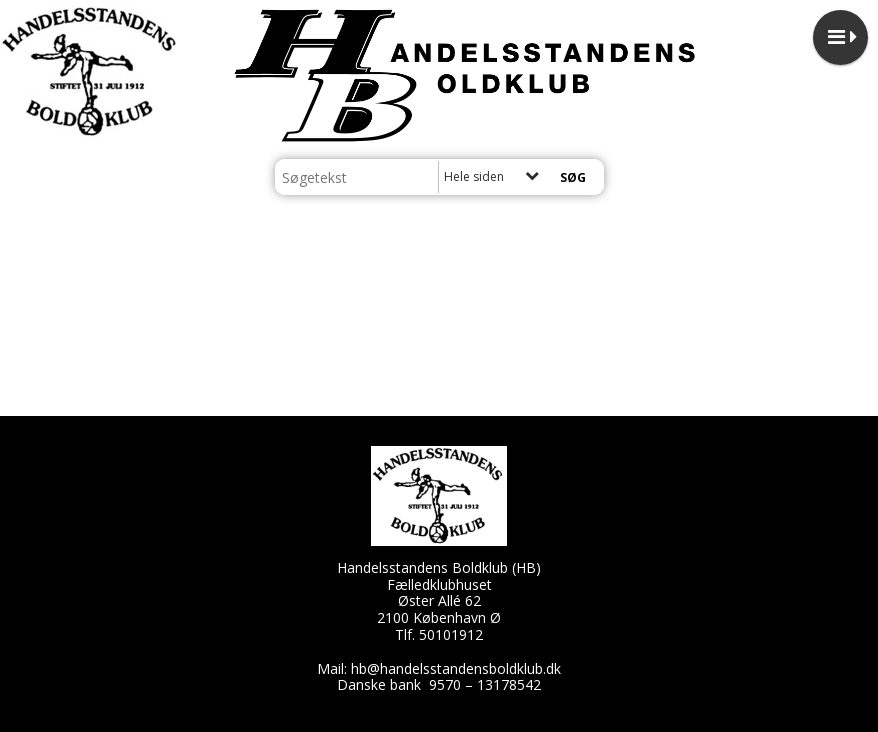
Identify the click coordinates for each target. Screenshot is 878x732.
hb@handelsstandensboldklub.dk (456, 668)
